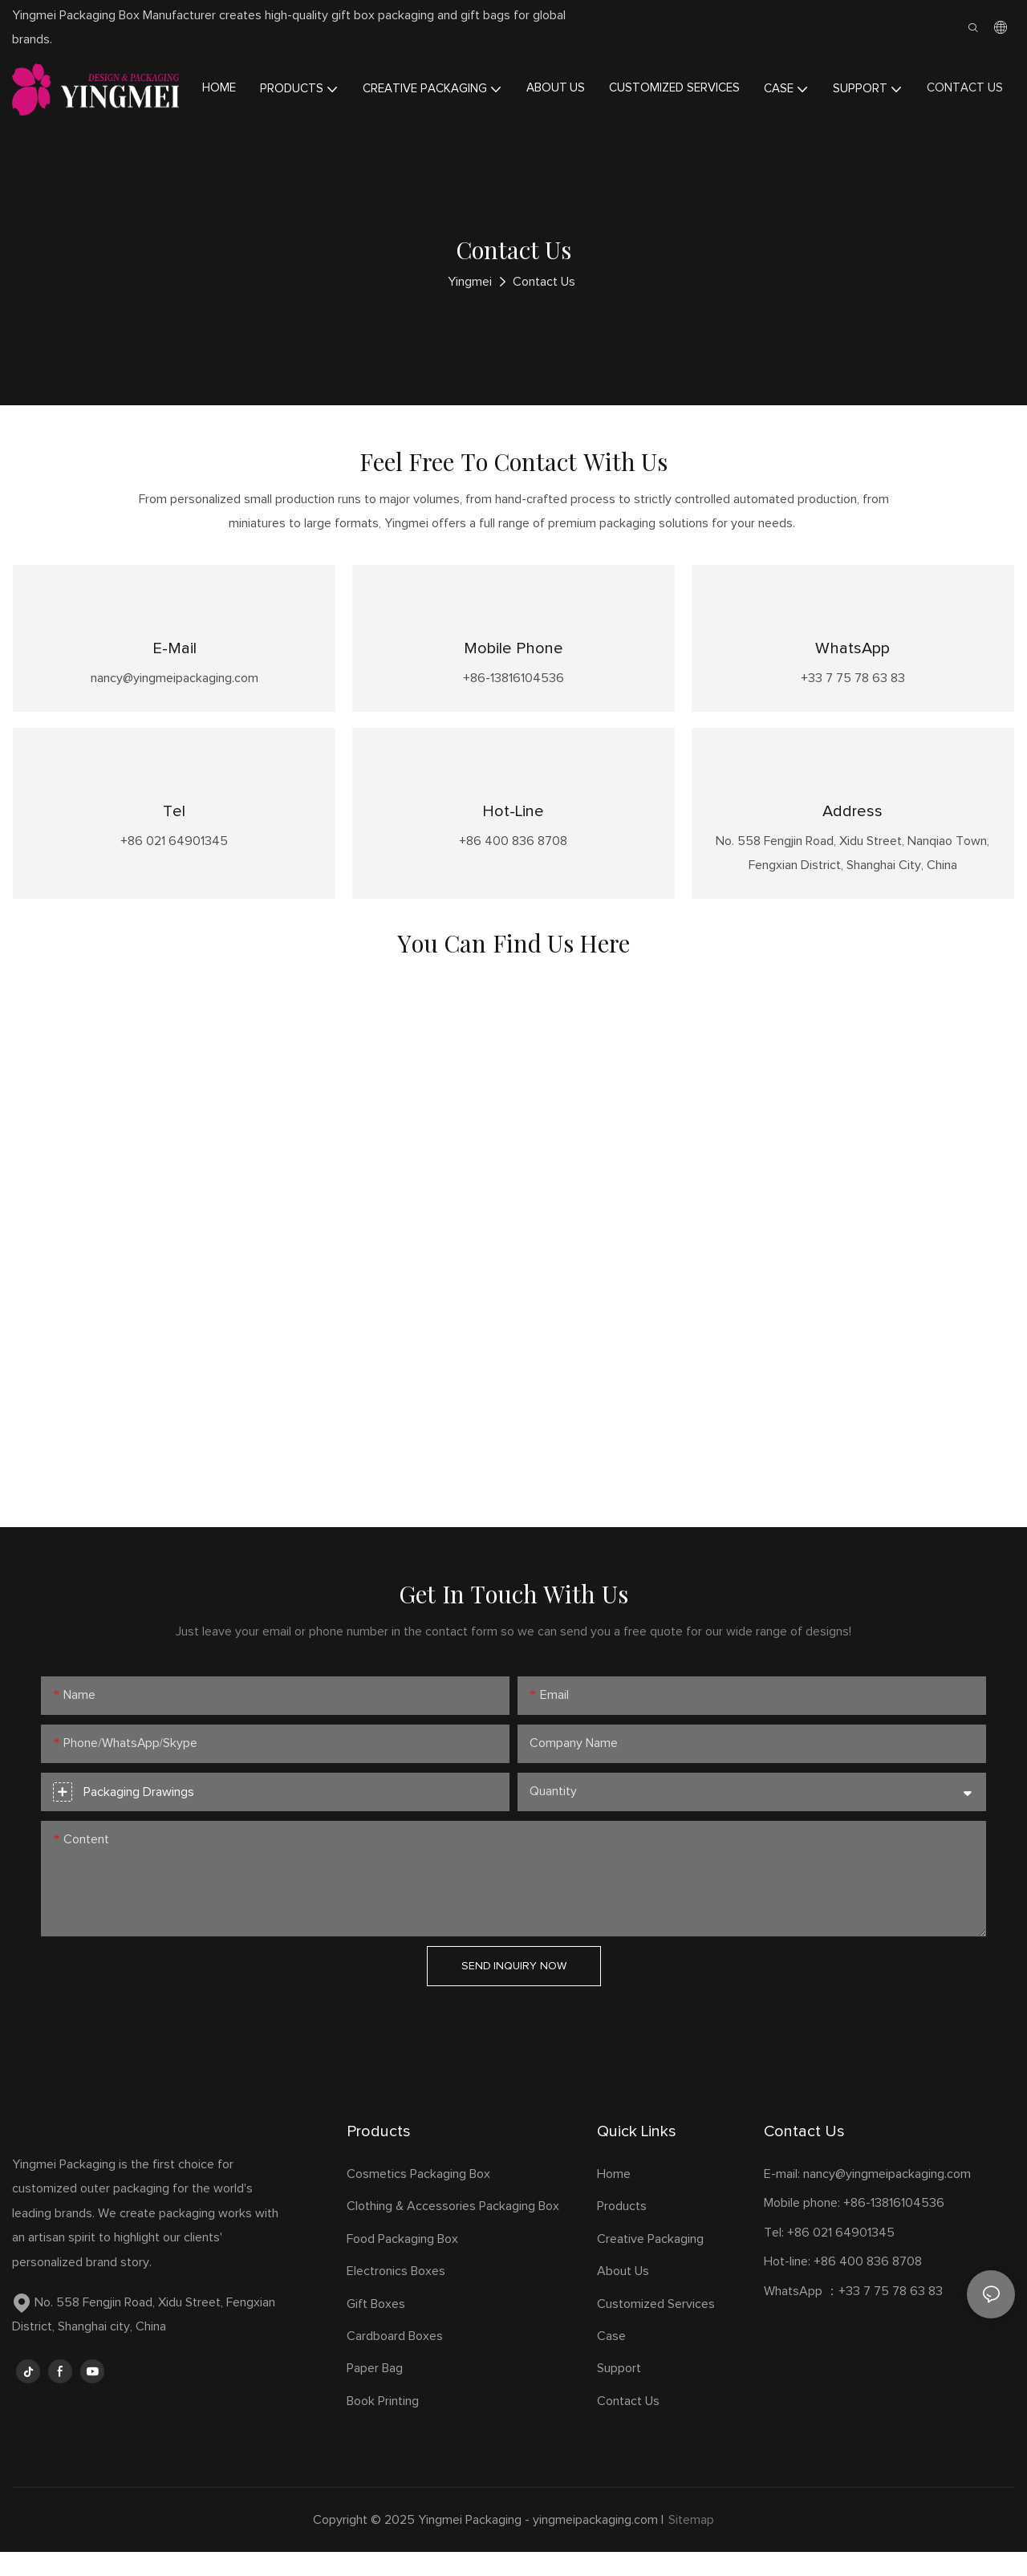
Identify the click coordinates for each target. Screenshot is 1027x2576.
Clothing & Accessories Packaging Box (454, 2230)
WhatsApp (852, 655)
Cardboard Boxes (395, 2360)
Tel (174, 829)
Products (622, 2230)
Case (611, 2360)
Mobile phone (513, 655)
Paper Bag (375, 2392)
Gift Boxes (376, 2327)
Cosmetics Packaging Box (420, 2198)
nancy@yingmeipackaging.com (887, 2198)
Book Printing (383, 2424)
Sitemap (691, 2543)
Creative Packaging (650, 2263)
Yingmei (470, 281)
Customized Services (656, 2327)
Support (619, 2392)
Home (614, 2198)
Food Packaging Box (406, 2263)
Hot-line (513, 829)
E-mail (174, 655)
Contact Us (544, 281)
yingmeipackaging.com (595, 2543)
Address (852, 829)
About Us (623, 2295)
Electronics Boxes (396, 2295)
